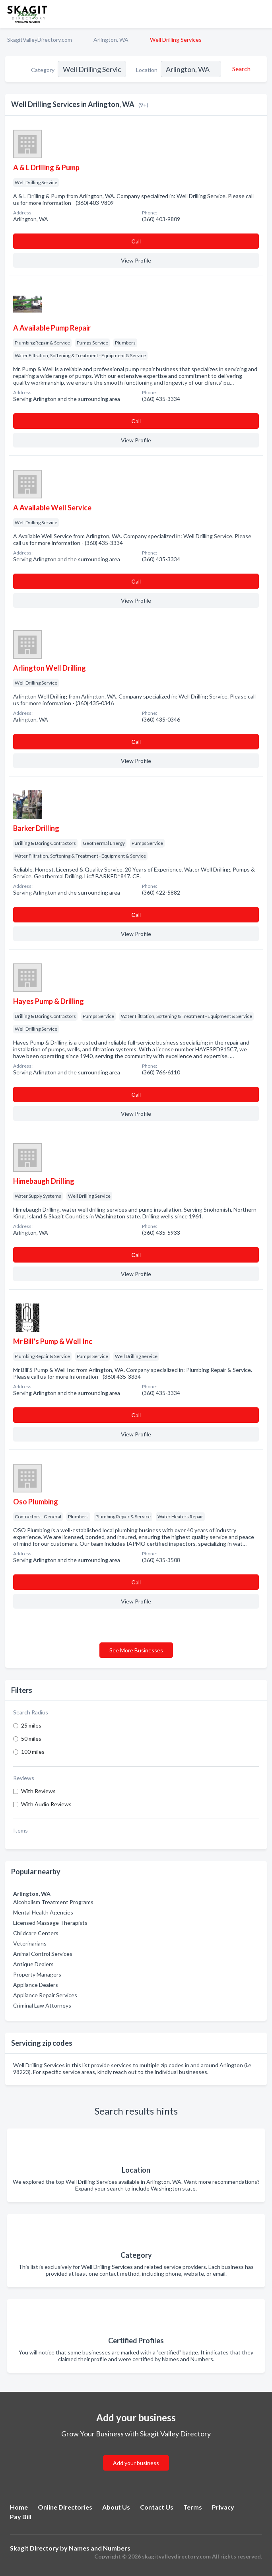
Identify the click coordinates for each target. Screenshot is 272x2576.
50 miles (31, 1738)
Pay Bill (20, 2516)
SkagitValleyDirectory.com (39, 39)
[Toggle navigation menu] (261, 14)
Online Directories (65, 2507)
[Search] (240, 69)
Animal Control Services (42, 1953)
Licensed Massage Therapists (50, 1922)
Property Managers (37, 1974)
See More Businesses (136, 1650)
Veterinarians (30, 1943)
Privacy (223, 2507)
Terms (192, 2507)
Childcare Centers (35, 1933)
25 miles (31, 1725)
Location (146, 69)
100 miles (33, 1751)
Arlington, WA (110, 39)
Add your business (136, 2462)
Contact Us (156, 2507)
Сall (135, 241)
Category (42, 69)
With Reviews (38, 1791)
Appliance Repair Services (45, 1995)
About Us (116, 2507)
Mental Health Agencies (43, 1912)
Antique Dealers (33, 1964)
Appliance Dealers (35, 1984)
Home (19, 2507)
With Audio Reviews (46, 1804)
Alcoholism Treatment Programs (53, 1902)
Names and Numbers (99, 2548)
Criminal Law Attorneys (42, 2005)
